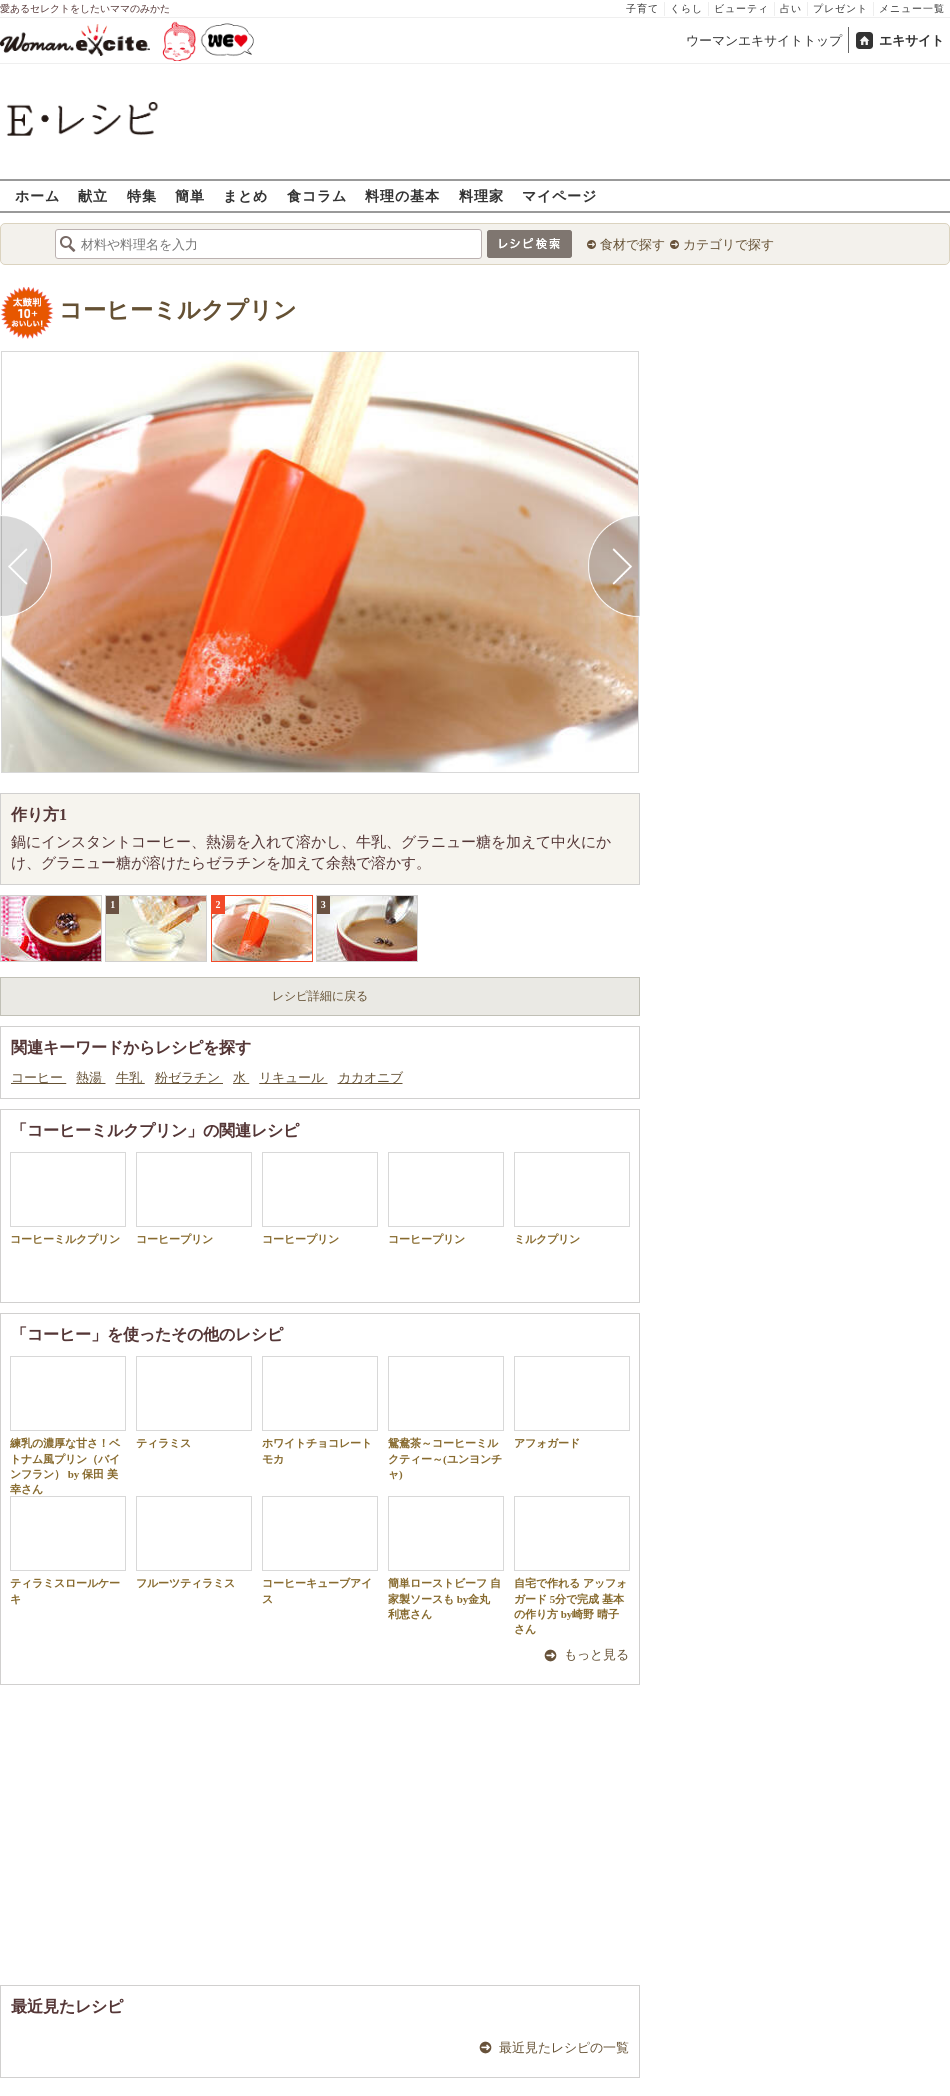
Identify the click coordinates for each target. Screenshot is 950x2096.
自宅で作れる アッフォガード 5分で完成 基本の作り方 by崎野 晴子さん (572, 1565)
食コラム (317, 195)
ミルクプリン (572, 1198)
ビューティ (741, 8)
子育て (642, 8)
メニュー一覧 (912, 8)
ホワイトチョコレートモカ (320, 1410)
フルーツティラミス (194, 1542)
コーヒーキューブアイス (320, 1550)
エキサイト (911, 40)
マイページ (559, 195)
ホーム (37, 195)
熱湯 (90, 1077)
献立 (93, 195)
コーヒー (38, 1077)
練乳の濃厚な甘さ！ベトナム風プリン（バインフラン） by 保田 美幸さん (68, 1425)
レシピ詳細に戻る (320, 996)
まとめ (245, 195)
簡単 (190, 195)
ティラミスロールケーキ (68, 1550)
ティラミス (194, 1402)
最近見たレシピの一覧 (564, 2047)
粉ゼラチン (189, 1077)
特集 (142, 195)
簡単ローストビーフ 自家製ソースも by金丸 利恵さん (446, 1558)
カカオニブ (370, 1077)
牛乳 (130, 1077)
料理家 (481, 195)
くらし (686, 8)
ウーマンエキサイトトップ (764, 40)
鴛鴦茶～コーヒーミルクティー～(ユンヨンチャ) (446, 1418)
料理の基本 (402, 195)
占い (791, 8)
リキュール (293, 1077)
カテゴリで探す (728, 244)
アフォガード (572, 1402)
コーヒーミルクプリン (178, 310)
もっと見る (596, 1654)
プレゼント (840, 8)
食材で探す (632, 244)
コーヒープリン (194, 1198)
